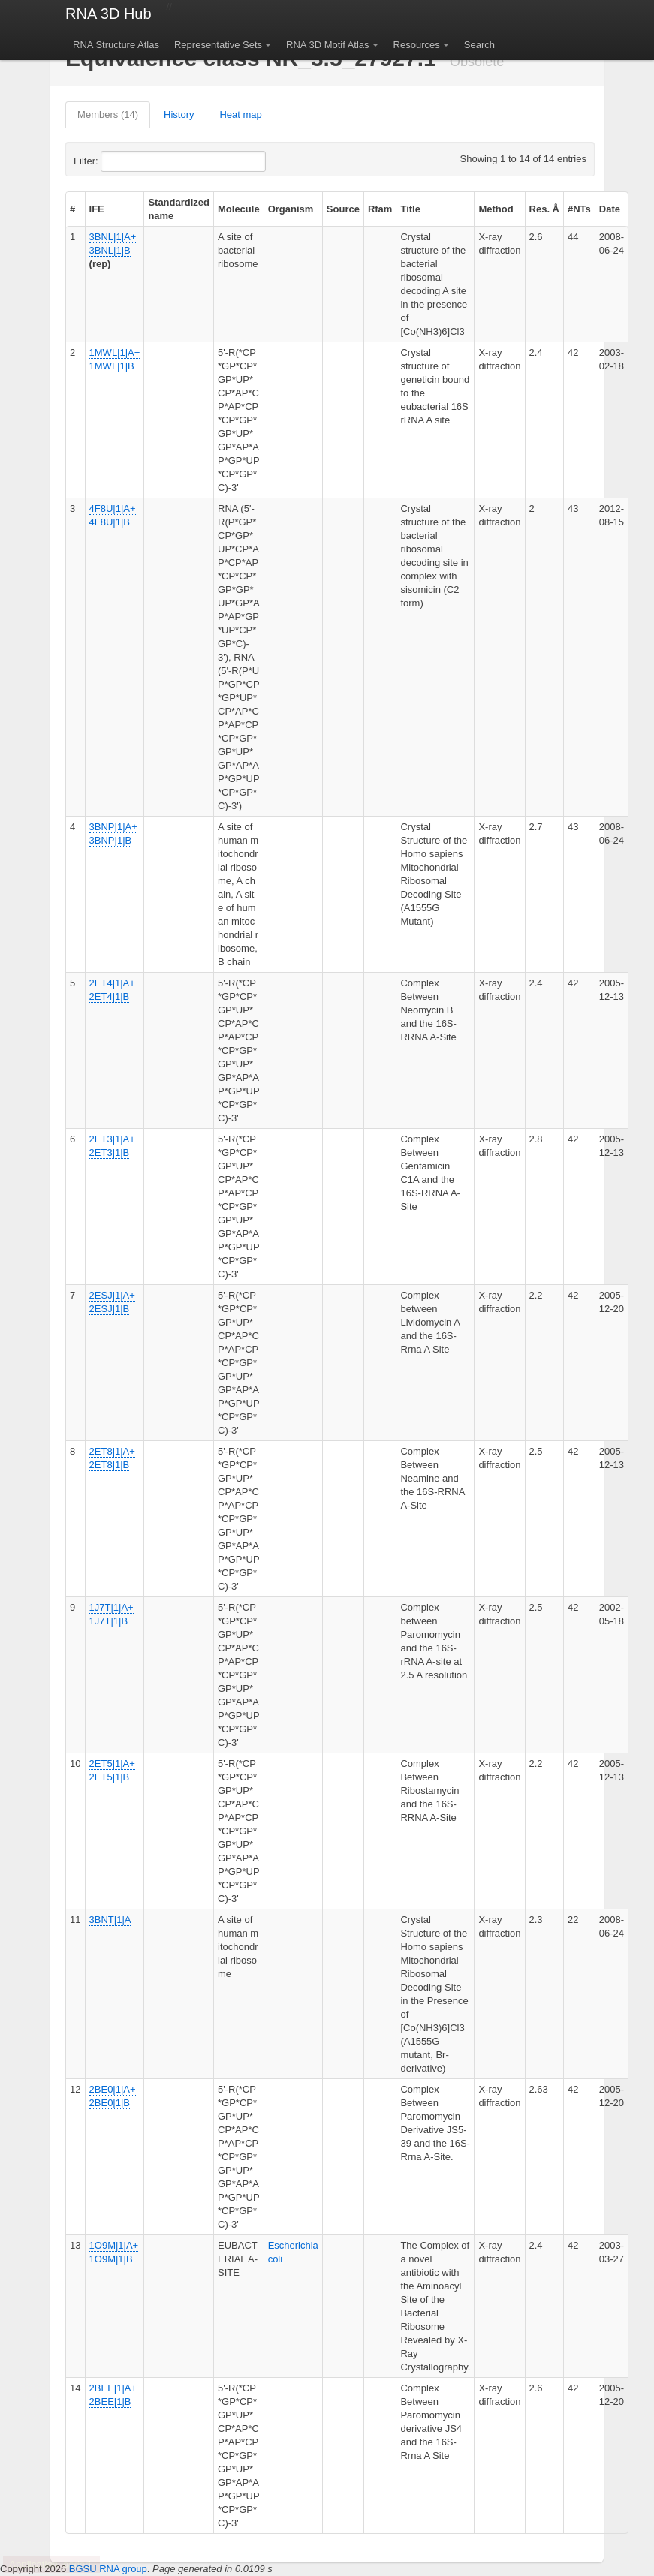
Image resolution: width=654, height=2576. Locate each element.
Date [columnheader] (609, 209)
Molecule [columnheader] (239, 209)
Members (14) (107, 114)
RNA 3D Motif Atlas (327, 44)
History (179, 114)
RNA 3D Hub (108, 13)
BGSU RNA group (108, 2568)
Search (479, 44)
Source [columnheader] (343, 209)
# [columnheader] (72, 209)
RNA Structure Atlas (116, 44)
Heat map (240, 114)
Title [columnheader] (410, 209)
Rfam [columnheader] (380, 209)
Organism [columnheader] (291, 209)
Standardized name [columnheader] (178, 209)
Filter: (122, 161)
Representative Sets (218, 44)
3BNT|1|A (110, 1919)
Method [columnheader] (495, 209)
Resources (416, 44)
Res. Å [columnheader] (544, 209)
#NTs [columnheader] (579, 209)
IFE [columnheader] (96, 209)
